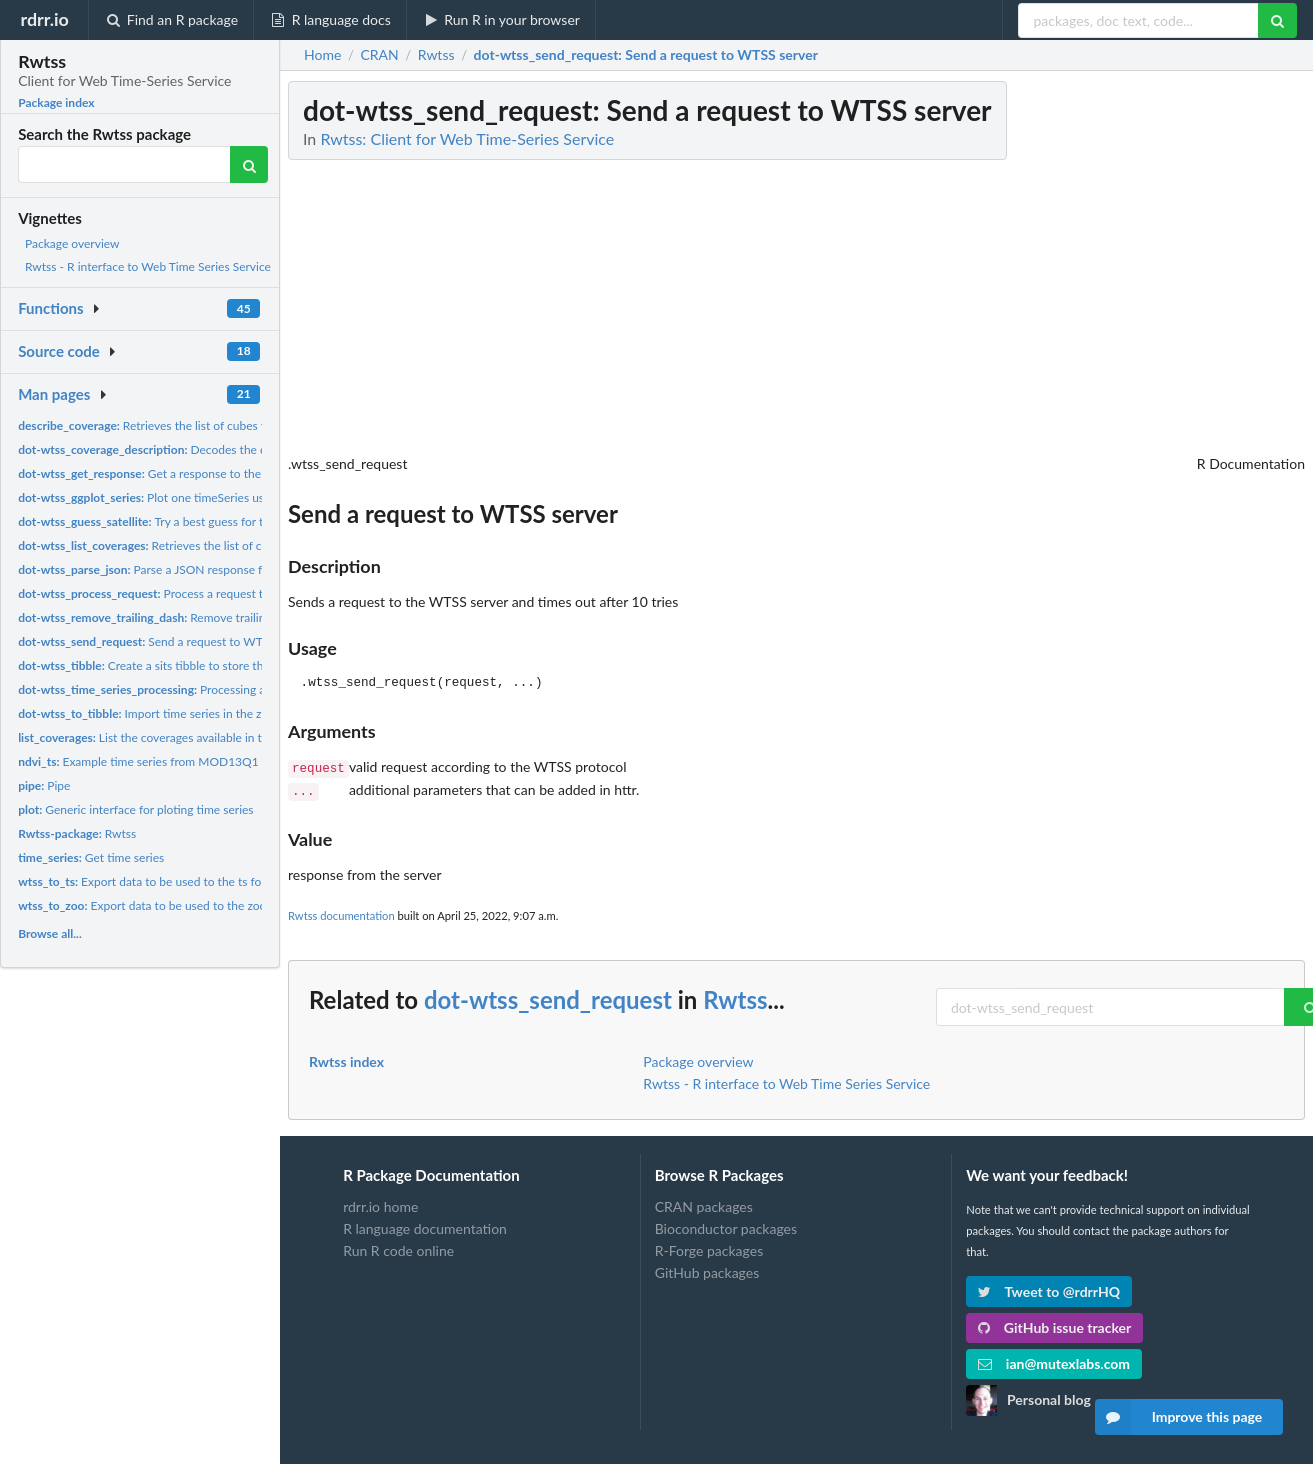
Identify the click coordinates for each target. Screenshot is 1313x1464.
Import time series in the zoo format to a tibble (193, 713)
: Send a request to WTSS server (646, 55)
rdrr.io (44, 19)
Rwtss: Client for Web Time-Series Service (467, 138)
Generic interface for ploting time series (135, 809)
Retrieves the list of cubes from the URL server (192, 425)
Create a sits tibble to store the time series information (206, 665)
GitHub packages (707, 1268)
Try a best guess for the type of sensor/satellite (209, 521)
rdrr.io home (380, 1203)
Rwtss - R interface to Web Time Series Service (148, 266)
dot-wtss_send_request (548, 995)
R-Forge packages (709, 1246)
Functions (50, 308)
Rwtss (77, 833)
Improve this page (1179, 1417)
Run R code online (398, 1246)
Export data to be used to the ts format (152, 881)
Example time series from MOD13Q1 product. (162, 761)
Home (322, 55)
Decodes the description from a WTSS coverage (230, 449)
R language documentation (425, 1224)
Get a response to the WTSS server (175, 473)
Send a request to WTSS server (164, 641)
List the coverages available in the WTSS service (184, 737)
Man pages (54, 394)
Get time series (91, 857)
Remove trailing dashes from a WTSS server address (240, 617)
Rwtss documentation (341, 911)
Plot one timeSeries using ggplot (167, 497)
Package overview (72, 243)
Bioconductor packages (726, 1224)
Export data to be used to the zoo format (161, 905)
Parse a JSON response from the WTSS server (196, 569)
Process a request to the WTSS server (189, 593)
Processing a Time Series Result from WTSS (223, 689)
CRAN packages (704, 1203)
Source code (59, 351)
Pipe (44, 785)
